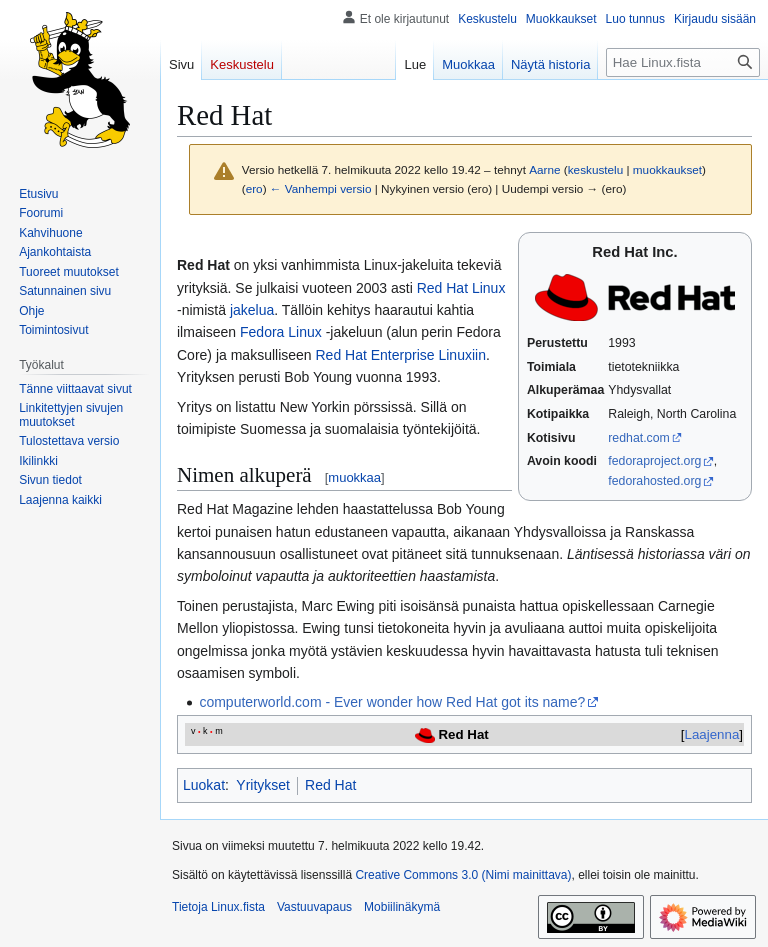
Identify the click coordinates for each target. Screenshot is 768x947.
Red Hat (330, 785)
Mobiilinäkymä (402, 907)
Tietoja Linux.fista (218, 907)
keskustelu (596, 169)
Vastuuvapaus (314, 907)
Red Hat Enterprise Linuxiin (401, 355)
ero (254, 188)
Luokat (204, 785)
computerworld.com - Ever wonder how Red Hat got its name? (392, 702)
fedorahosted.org (654, 481)
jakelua (252, 310)
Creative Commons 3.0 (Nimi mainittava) (463, 875)
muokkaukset (667, 169)
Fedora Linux (281, 332)
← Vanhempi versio (321, 188)
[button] (60, 500)
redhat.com (639, 438)
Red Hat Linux (461, 288)
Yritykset (263, 785)
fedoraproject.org (654, 461)
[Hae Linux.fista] (683, 62)
